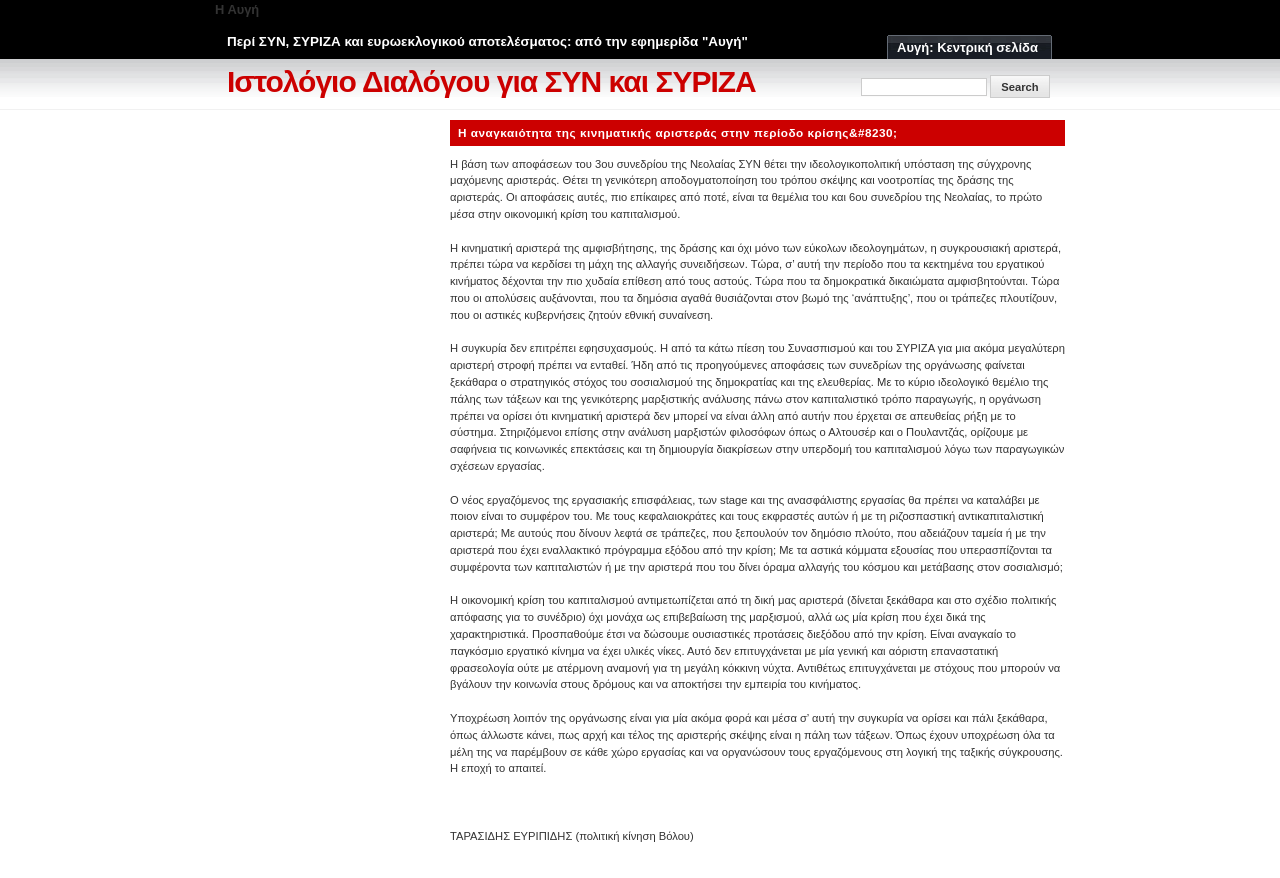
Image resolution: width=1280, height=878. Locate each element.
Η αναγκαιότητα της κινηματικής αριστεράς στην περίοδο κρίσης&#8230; (678, 132)
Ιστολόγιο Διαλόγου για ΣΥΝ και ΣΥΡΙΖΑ (491, 81)
